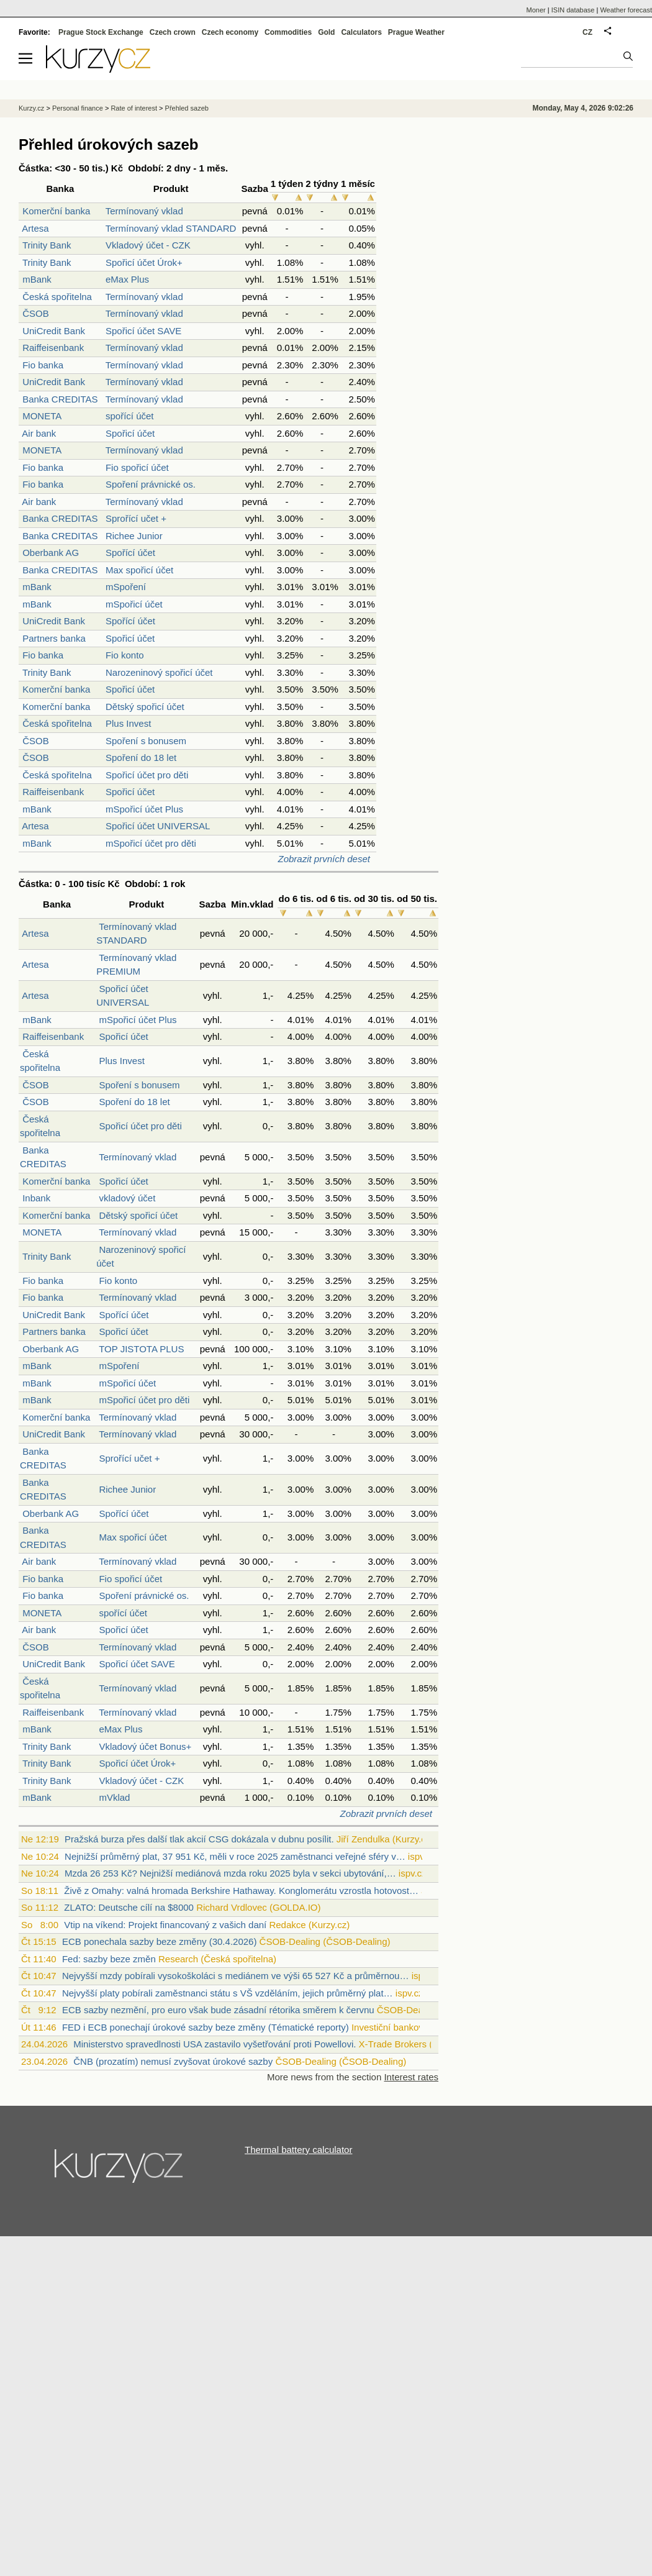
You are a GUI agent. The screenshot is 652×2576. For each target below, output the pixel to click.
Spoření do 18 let (141, 757)
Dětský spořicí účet (145, 706)
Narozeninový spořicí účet (159, 672)
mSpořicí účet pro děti (151, 843)
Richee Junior (134, 535)
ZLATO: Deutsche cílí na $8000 (129, 1907)
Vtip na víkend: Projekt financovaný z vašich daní (165, 1924)
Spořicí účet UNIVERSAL (158, 826)
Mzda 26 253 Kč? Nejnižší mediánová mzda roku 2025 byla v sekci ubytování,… (230, 1873)
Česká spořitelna (57, 296)
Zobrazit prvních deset (324, 858)
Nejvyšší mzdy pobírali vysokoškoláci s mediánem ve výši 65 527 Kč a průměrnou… (235, 1975)
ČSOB (35, 313)
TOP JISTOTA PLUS (141, 1349)
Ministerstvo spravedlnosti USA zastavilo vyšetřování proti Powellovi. (214, 2044)
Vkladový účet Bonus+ (145, 1746)
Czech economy (230, 32)
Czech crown (173, 32)
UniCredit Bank (53, 330)
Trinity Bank (46, 245)
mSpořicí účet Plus (144, 809)
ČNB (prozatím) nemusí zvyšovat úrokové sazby (173, 2061)
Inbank (36, 1198)
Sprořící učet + (136, 518)
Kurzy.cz (31, 108)
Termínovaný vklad (144, 211)
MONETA (41, 416)
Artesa (35, 228)
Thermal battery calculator (298, 2149)
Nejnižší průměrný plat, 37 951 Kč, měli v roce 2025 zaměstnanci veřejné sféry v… (235, 1856)
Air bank (39, 433)
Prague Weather (416, 32)
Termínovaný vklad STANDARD (171, 228)
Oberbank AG (50, 552)
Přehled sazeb (187, 108)
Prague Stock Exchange (100, 32)
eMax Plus (127, 279)
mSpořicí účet (134, 604)
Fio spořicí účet (137, 467)
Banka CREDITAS (59, 399)
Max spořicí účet (139, 570)
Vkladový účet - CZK (148, 245)
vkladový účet (127, 1198)
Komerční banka (56, 211)
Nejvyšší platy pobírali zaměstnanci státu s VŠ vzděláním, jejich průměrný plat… (227, 1993)
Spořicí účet (130, 433)
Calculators (361, 32)
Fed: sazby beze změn (109, 1959)
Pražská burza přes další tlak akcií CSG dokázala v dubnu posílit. (199, 1839)
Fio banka (42, 365)
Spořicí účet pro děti (147, 775)
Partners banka (54, 638)
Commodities (288, 32)
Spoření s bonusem (146, 740)
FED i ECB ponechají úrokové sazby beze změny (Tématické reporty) (205, 2027)
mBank (37, 279)
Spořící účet (130, 552)
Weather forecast (626, 10)
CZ (587, 32)
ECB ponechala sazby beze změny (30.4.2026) (159, 1941)
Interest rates (411, 2077)
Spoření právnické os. (151, 484)
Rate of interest (134, 108)
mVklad (114, 1797)
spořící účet (130, 416)
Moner (536, 10)
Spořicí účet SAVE (143, 330)
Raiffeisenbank (53, 347)
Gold (326, 32)
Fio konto (125, 655)
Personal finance (77, 108)
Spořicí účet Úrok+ (144, 262)
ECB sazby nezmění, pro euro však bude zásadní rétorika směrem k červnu (218, 2010)
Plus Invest (128, 723)
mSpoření (126, 586)
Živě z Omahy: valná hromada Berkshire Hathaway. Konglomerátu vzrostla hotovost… (241, 1890)
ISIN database (573, 10)
